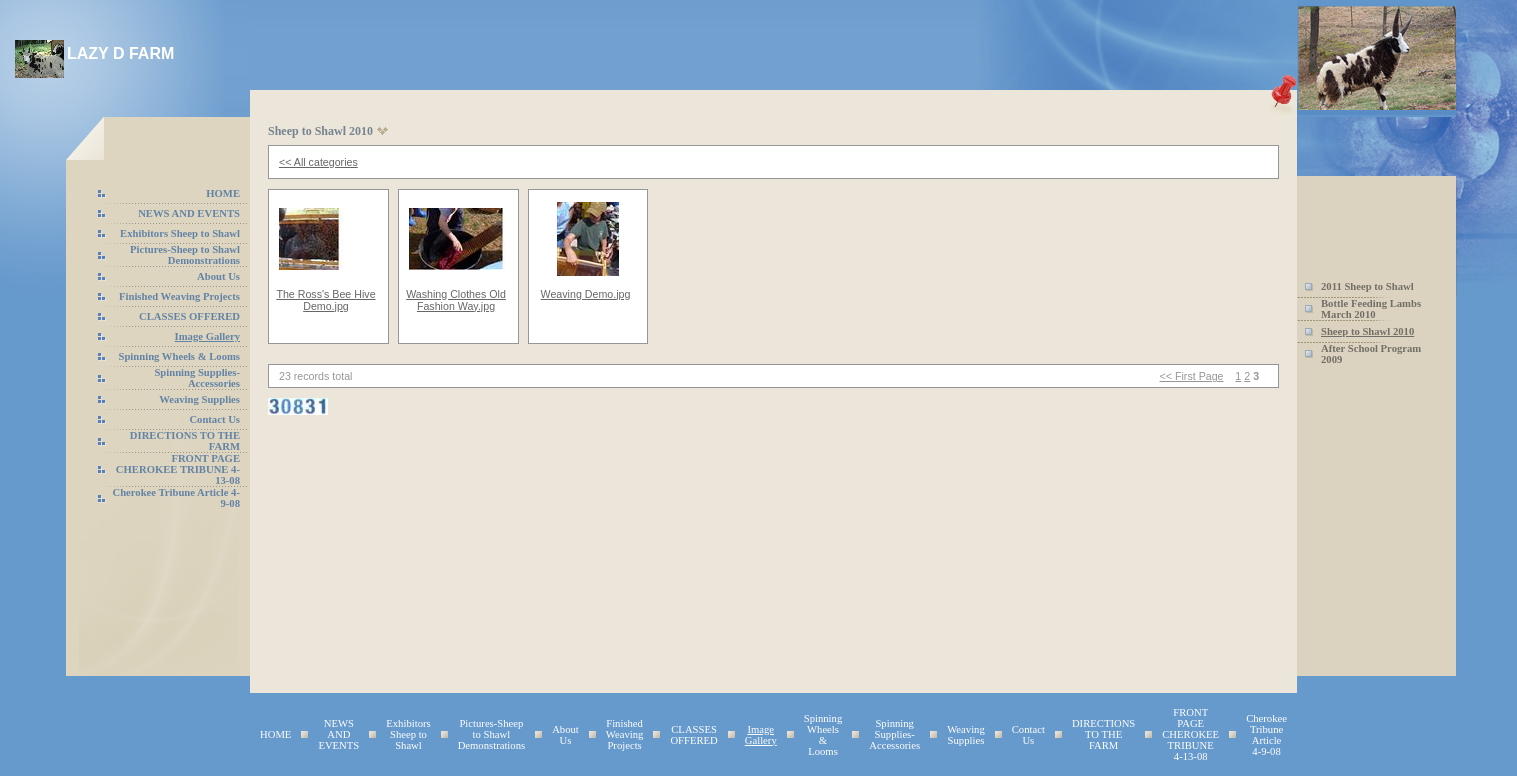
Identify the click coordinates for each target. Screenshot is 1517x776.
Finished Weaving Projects (179, 296)
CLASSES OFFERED (189, 316)
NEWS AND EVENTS (189, 213)
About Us (218, 276)
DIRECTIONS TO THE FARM (1103, 734)
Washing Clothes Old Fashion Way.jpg (456, 300)
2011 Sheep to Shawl (1367, 286)
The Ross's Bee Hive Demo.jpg (325, 300)
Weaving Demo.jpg (586, 294)
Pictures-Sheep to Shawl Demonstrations (185, 255)
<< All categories (318, 162)
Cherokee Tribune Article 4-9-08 (1266, 735)
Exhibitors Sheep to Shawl (180, 233)
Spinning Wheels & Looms (180, 356)
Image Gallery (207, 336)
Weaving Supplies (199, 399)
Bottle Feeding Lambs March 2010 (1371, 309)
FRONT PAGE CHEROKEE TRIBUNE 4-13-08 (178, 469)
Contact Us (214, 419)
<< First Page (1192, 376)
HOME (223, 193)
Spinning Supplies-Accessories (197, 378)
